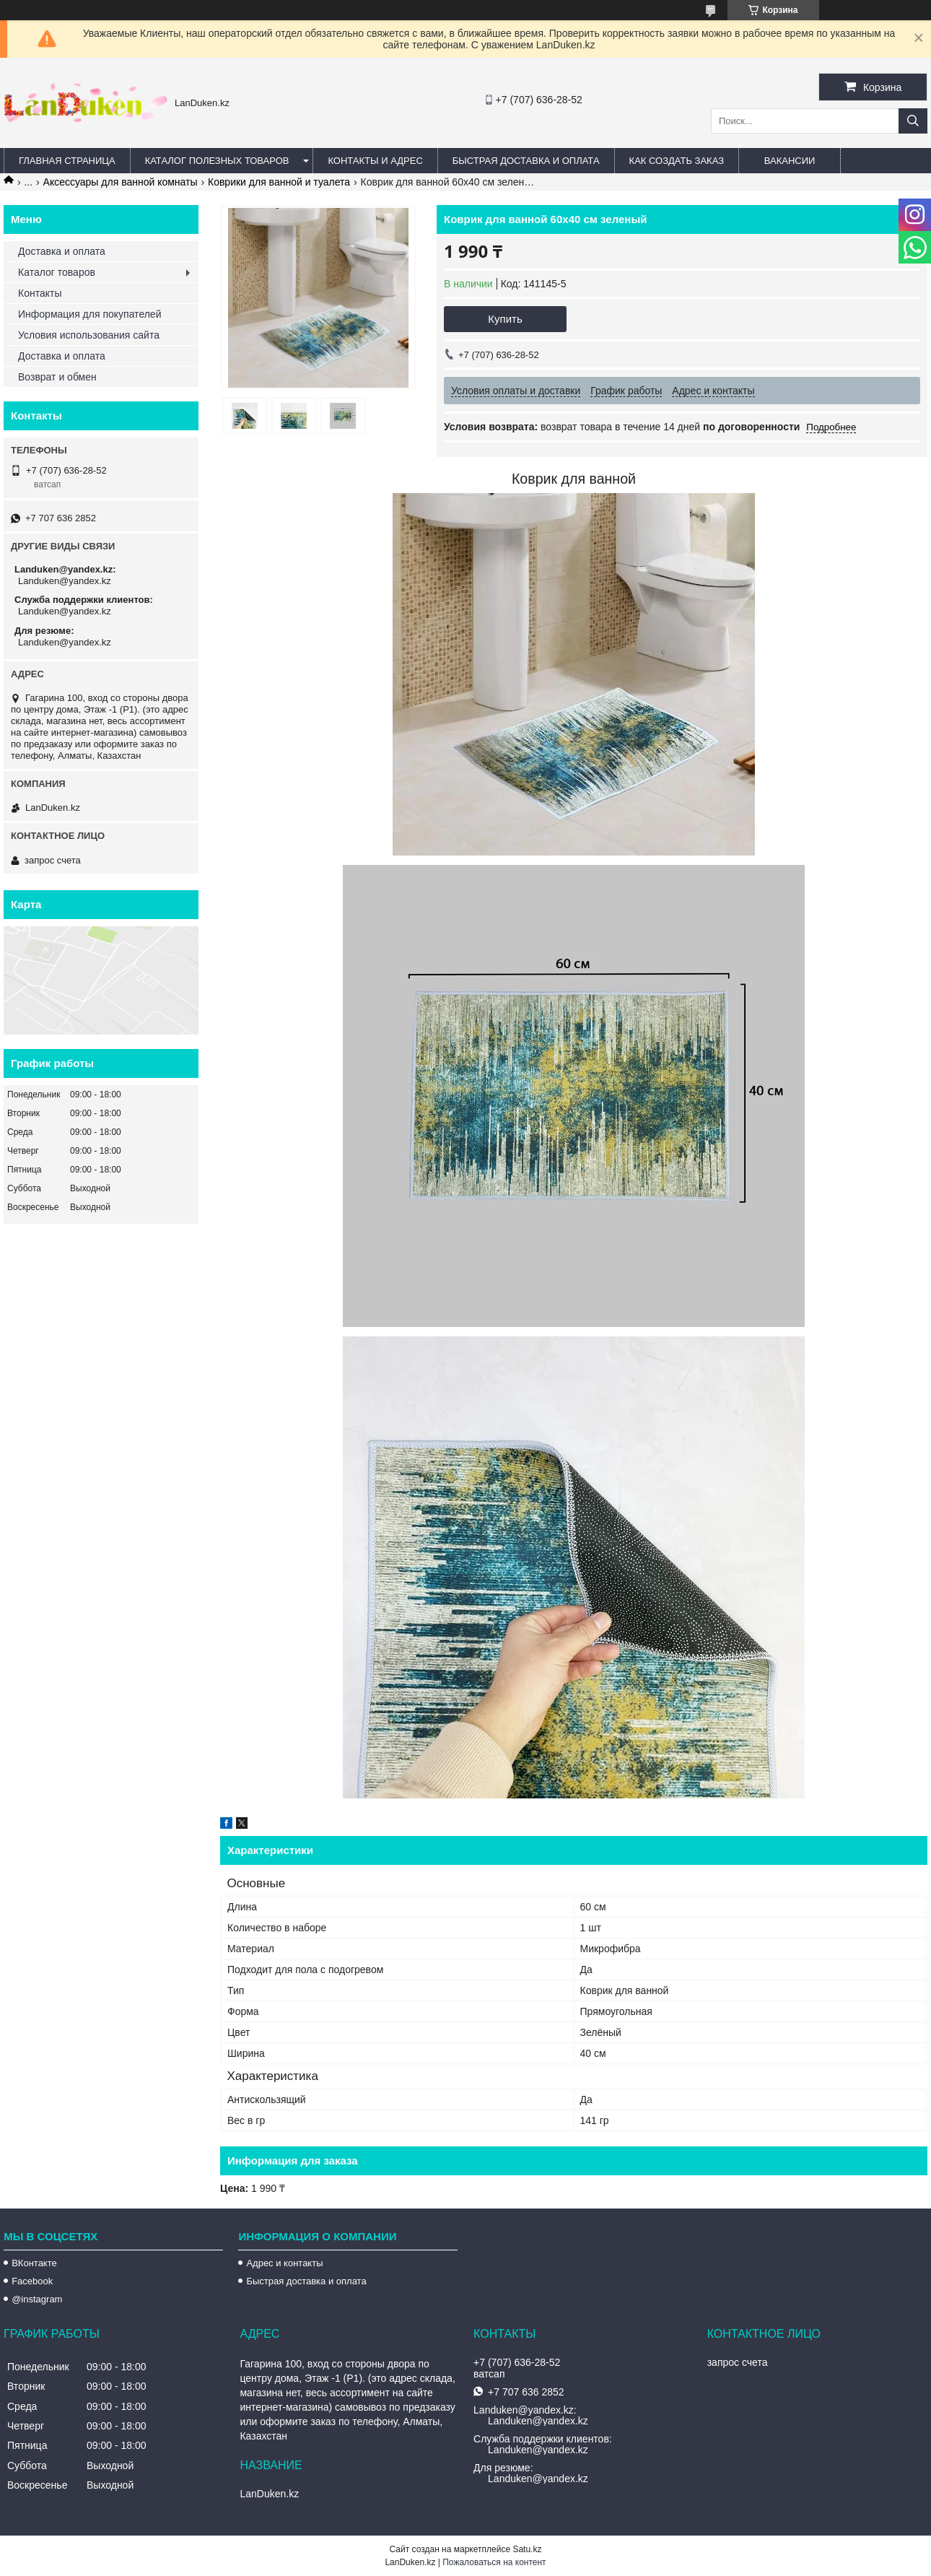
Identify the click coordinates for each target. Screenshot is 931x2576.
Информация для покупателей (89, 314)
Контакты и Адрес (375, 160)
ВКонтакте (34, 2263)
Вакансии (790, 160)
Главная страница (67, 160)
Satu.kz (526, 2549)
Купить (505, 319)
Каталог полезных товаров (217, 160)
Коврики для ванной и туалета (279, 182)
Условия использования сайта (88, 335)
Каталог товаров (56, 272)
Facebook (32, 2281)
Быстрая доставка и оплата (306, 2281)
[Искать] (913, 121)
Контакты (39, 293)
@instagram (37, 2299)
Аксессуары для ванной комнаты (120, 182)
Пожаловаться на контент (494, 2562)
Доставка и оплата (61, 251)
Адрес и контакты (284, 2263)
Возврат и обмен (57, 377)
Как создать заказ (677, 160)
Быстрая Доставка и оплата (526, 160)
